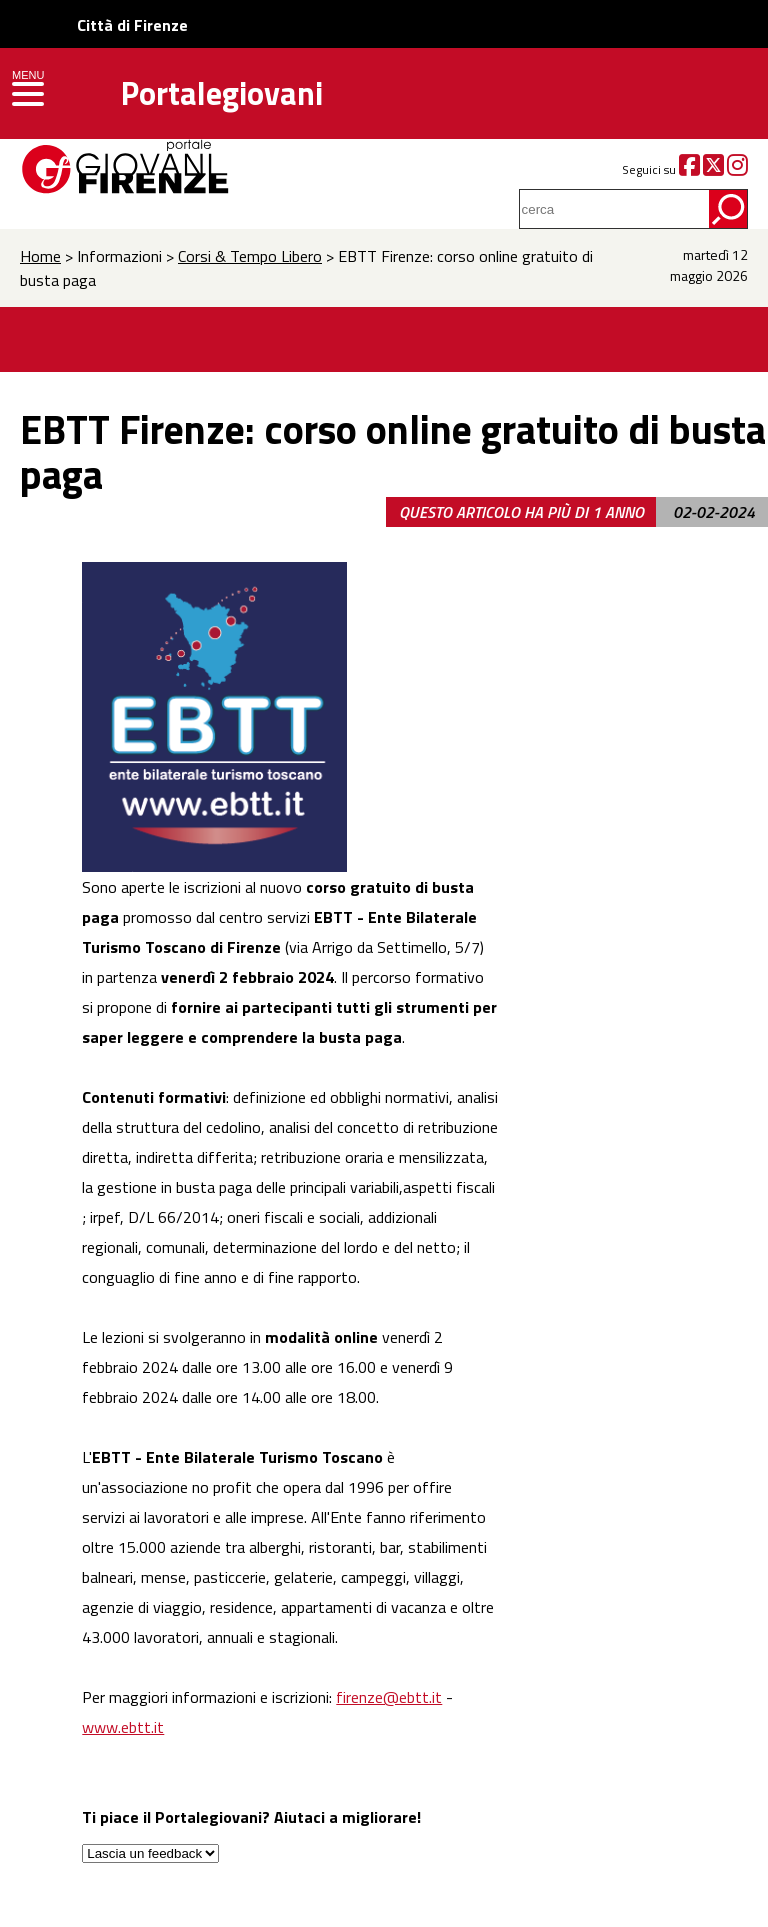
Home (40, 256)
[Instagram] (737, 169)
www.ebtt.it (123, 1727)
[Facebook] (689, 169)
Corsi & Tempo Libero (250, 256)
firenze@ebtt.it (389, 1697)
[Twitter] (713, 169)
